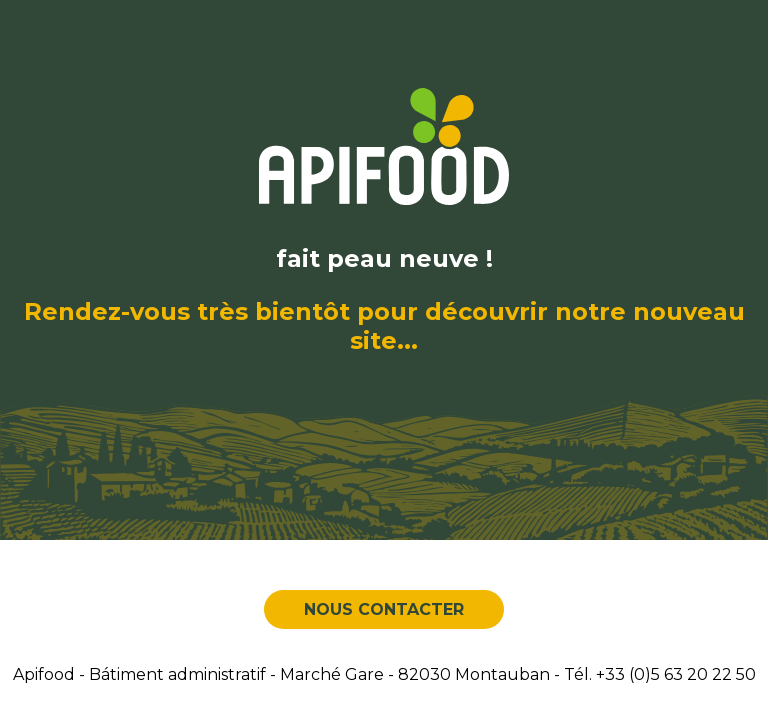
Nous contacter (384, 609)
